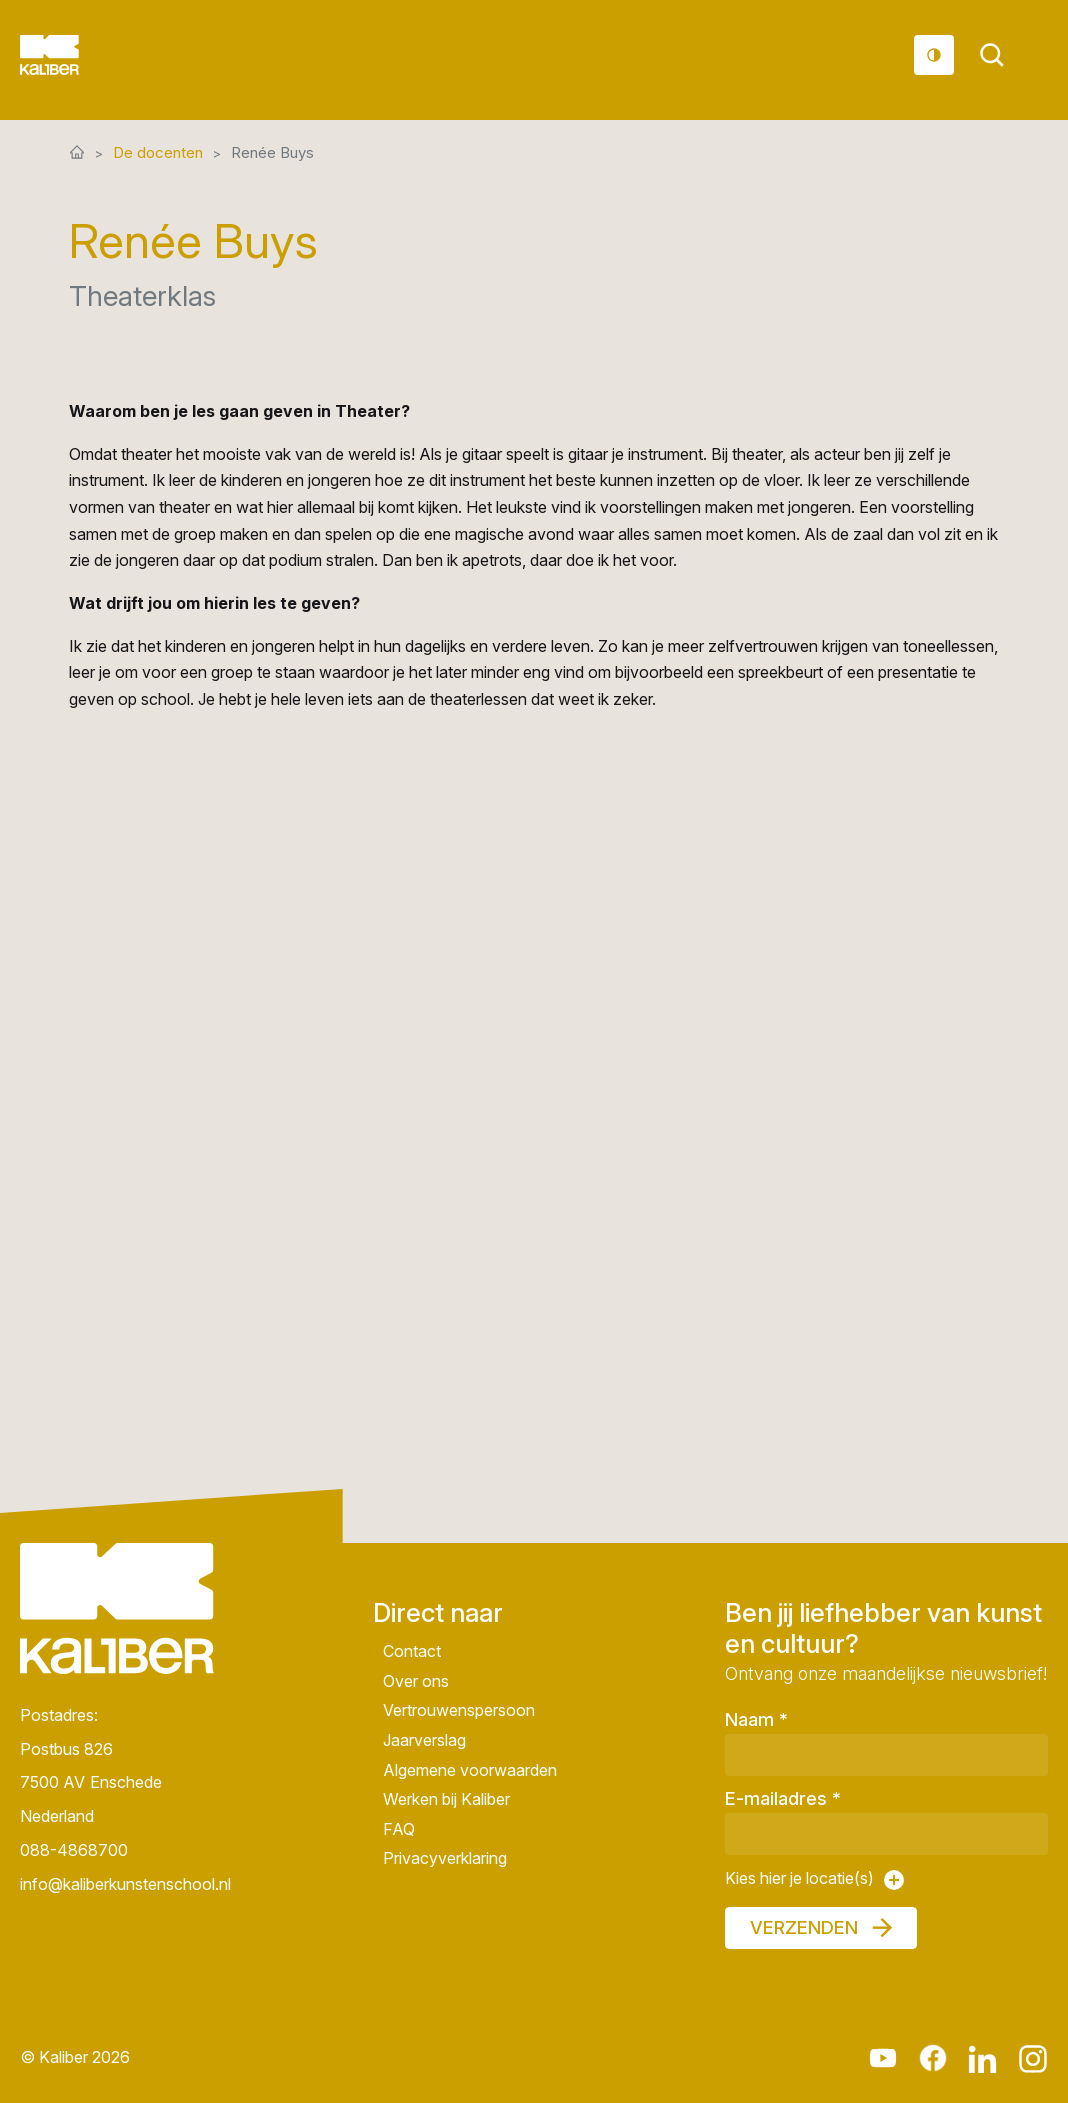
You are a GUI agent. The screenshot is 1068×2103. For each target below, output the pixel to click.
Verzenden (804, 1927)
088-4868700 (74, 1850)
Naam (756, 1719)
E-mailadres (783, 1798)
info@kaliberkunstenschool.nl (117, 1884)
